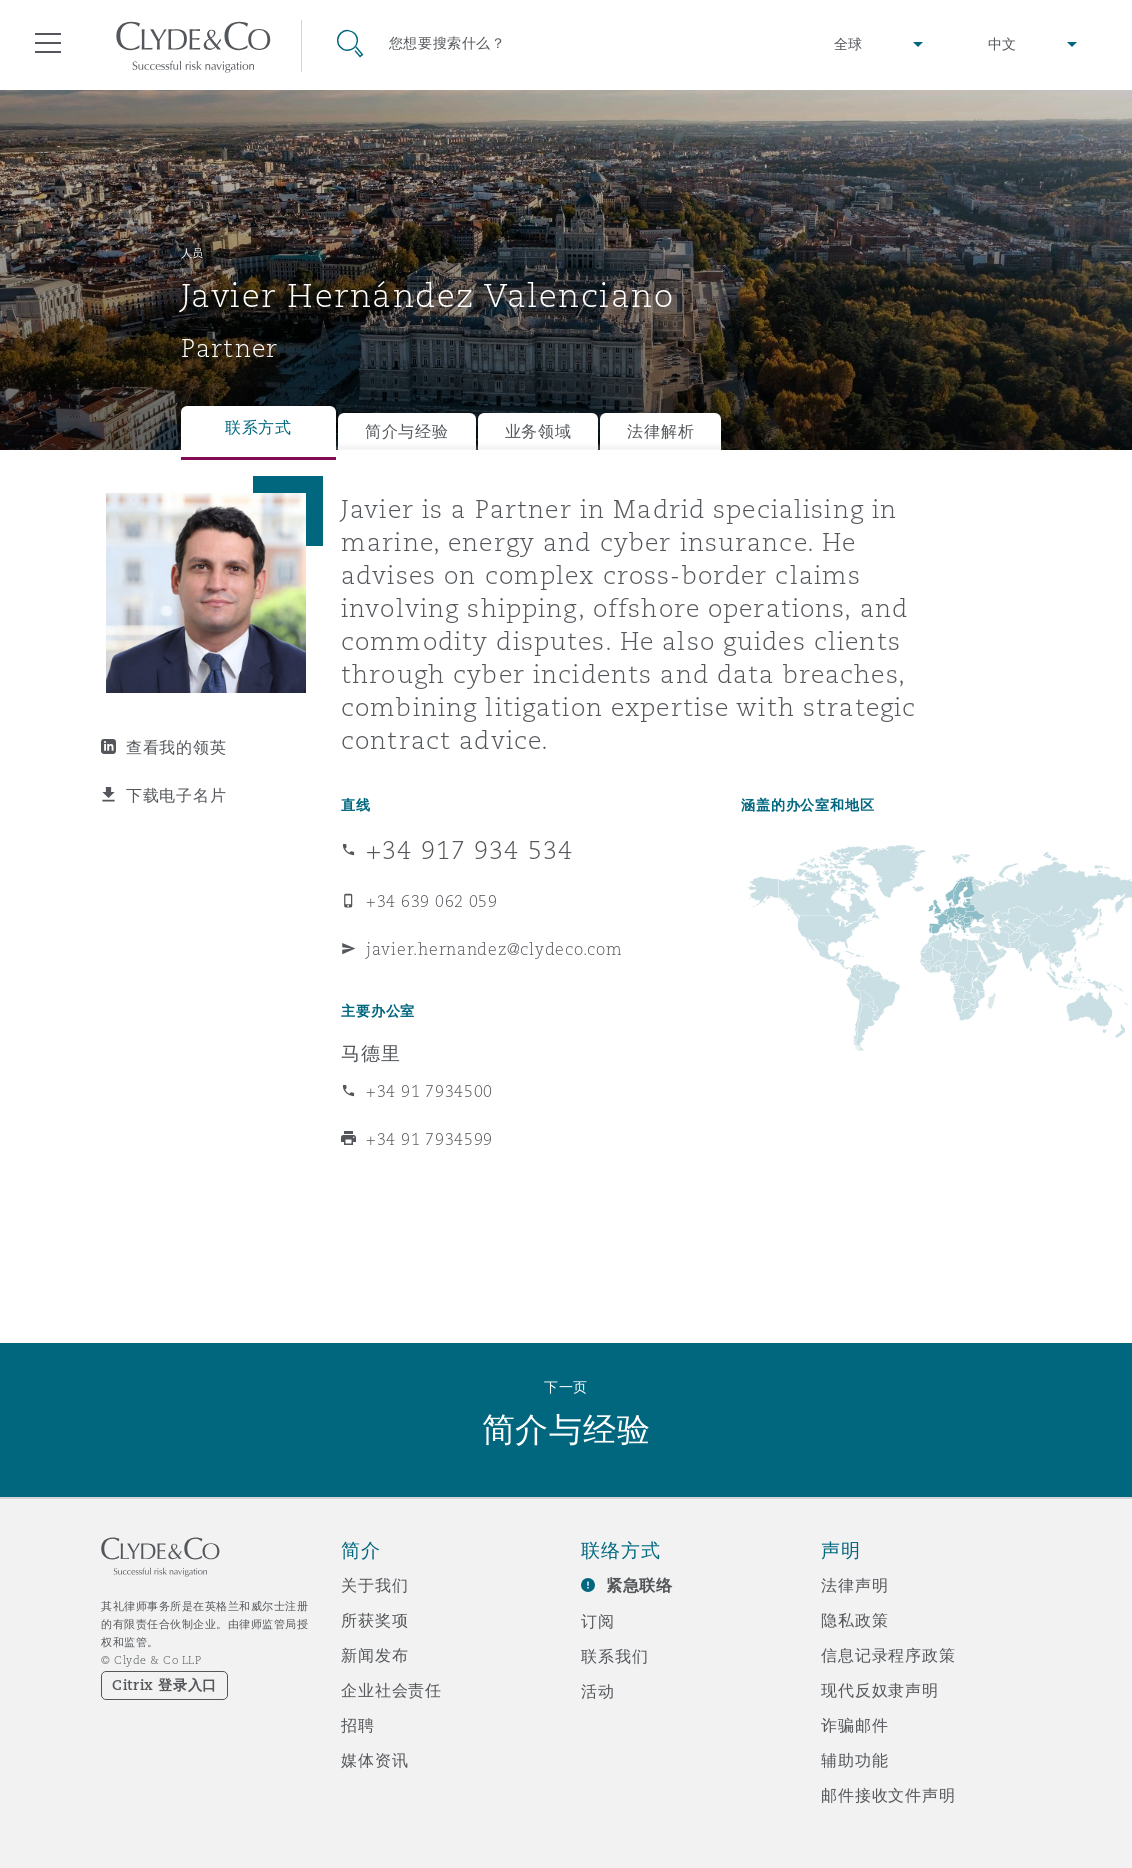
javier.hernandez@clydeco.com (494, 949)
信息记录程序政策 (888, 1655)
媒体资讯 (374, 1760)
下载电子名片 (176, 795)
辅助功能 (854, 1760)
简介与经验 (407, 431)
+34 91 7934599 (429, 1139)
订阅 (598, 1621)
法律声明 (854, 1585)
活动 (598, 1691)
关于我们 (374, 1585)
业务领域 (538, 431)
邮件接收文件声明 (888, 1795)
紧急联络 (639, 1585)
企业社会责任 (391, 1690)
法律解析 (660, 431)
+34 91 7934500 (429, 1091)
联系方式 (258, 427)
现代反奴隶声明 (880, 1690)
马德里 (371, 1053)
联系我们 (614, 1656)
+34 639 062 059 (432, 901)
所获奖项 (374, 1620)
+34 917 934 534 (469, 850)
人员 (192, 253)
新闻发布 (374, 1655)
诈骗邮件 (854, 1725)
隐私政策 (854, 1620)
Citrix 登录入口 (164, 1685)
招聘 (358, 1725)
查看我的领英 (176, 747)
